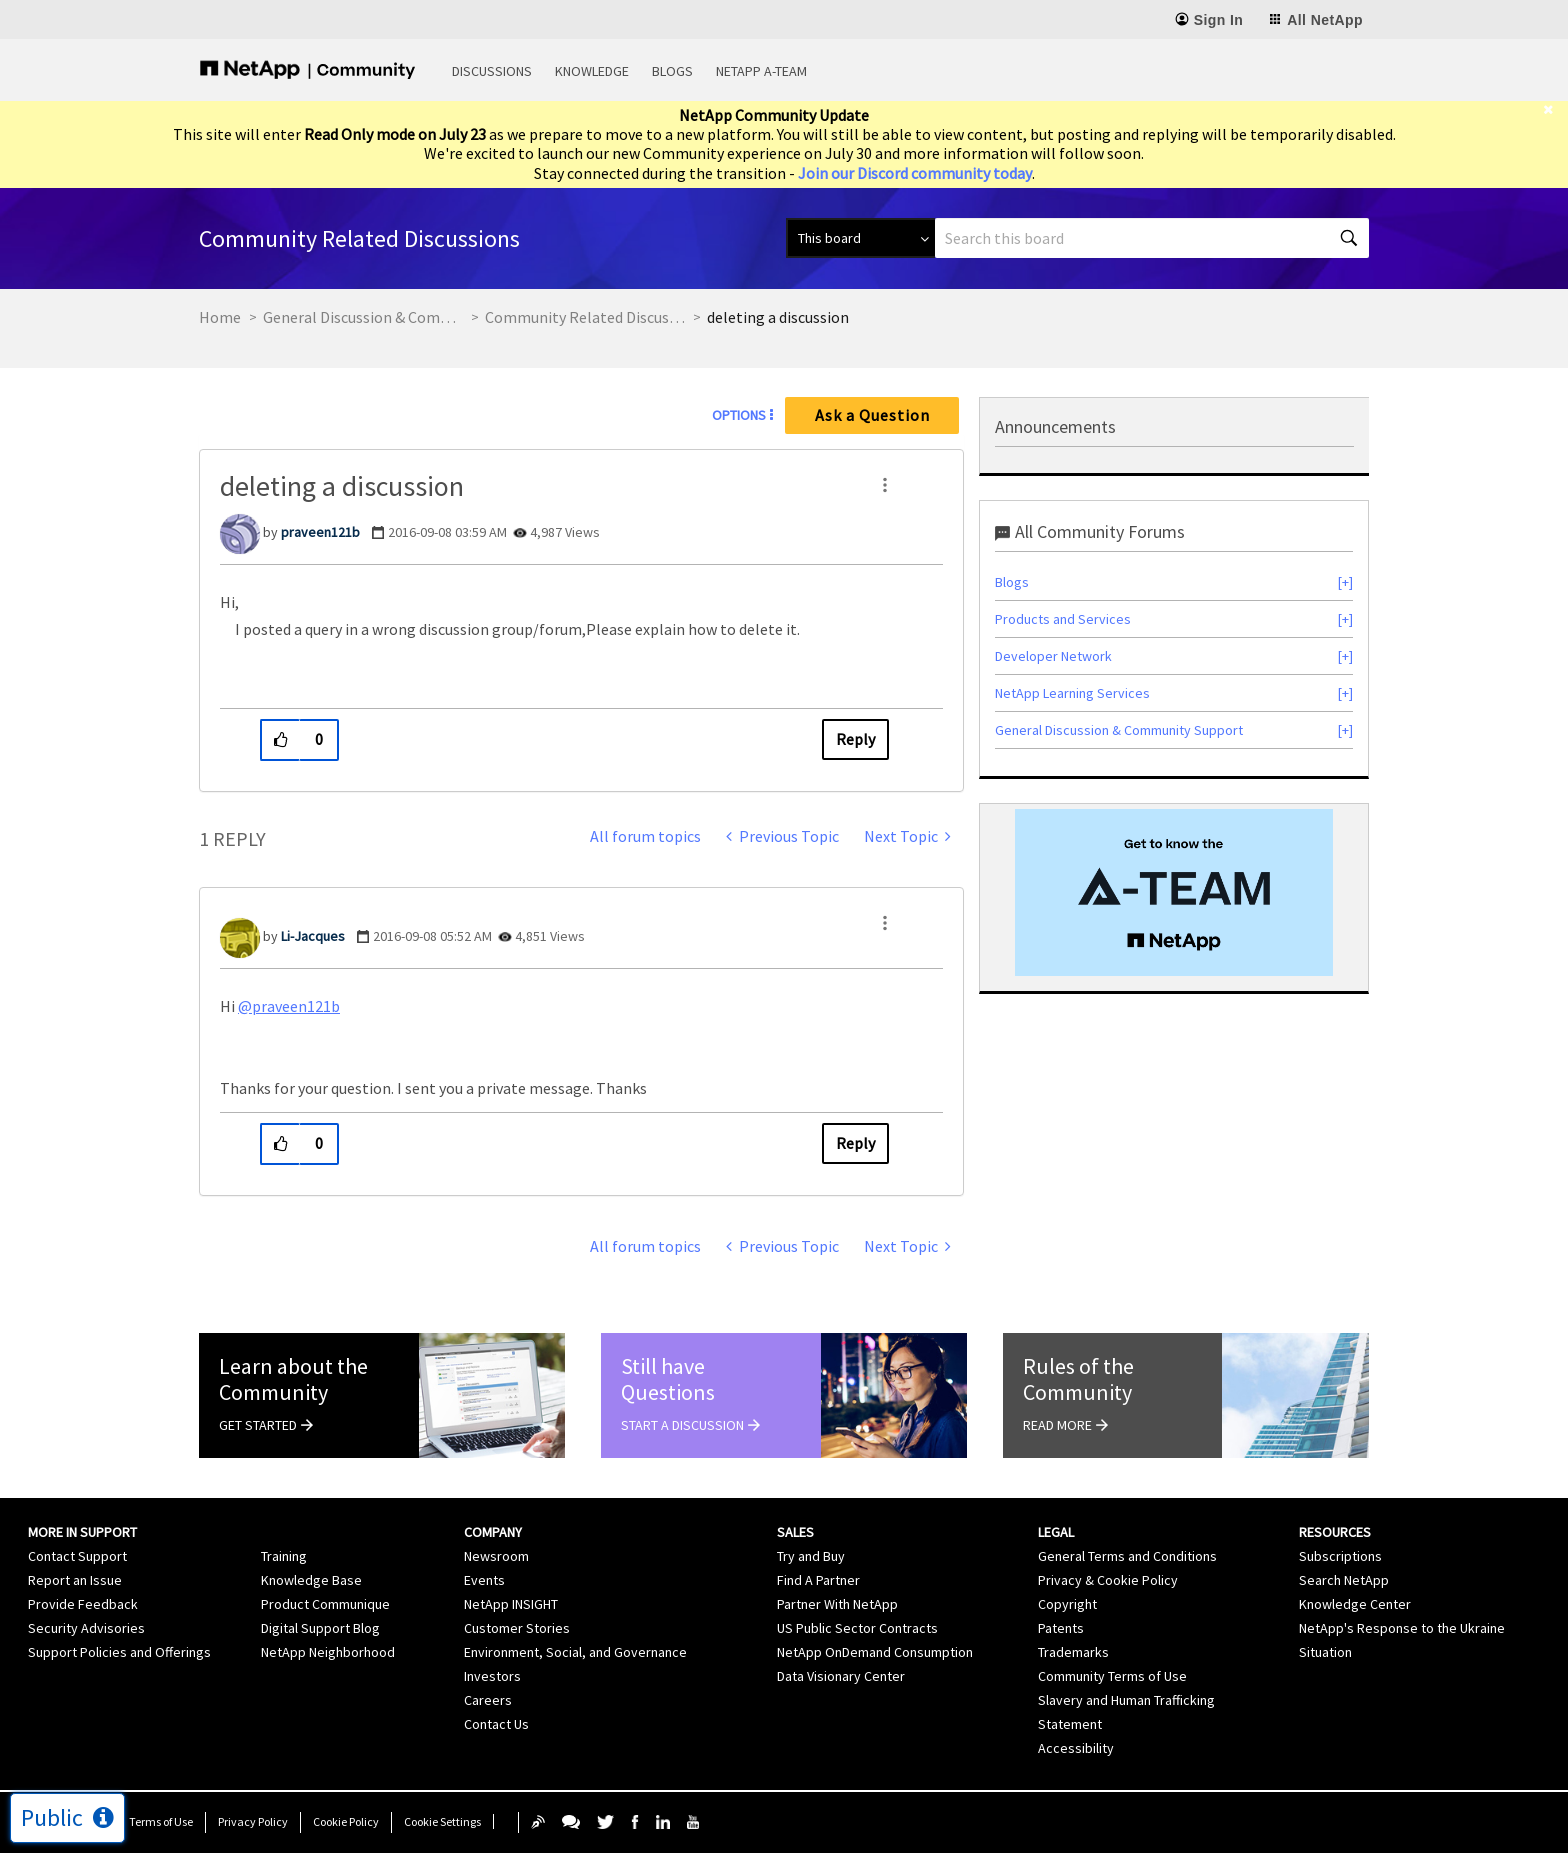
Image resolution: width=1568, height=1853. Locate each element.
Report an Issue (75, 1580)
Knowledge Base (311, 1580)
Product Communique (325, 1604)
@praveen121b (289, 1006)
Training (284, 1556)
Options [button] (739, 415)
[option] (1174, 892)
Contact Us (496, 1724)
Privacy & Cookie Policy (1108, 1580)
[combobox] (1152, 238)
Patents (1061, 1628)
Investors (492, 1676)
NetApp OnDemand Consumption (875, 1652)
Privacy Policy (253, 1821)
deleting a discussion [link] (778, 317)
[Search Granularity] (860, 238)
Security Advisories (86, 1628)
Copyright (1067, 1604)
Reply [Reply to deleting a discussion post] (855, 739)
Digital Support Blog (320, 1628)
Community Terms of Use (1112, 1676)
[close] (1555, 109)
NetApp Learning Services (1072, 693)
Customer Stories (517, 1628)
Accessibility (1076, 1748)
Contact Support (77, 1556)
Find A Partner (818, 1580)
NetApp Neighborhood (328, 1652)
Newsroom (496, 1556)
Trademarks (1073, 1652)
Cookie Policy (346, 1821)
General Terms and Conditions (1127, 1556)
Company (493, 1532)
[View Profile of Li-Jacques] (313, 936)
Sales (795, 1532)
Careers (488, 1700)
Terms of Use (161, 1821)
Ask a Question (872, 415)
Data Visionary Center (841, 1676)
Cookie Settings (442, 1821)
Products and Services (1063, 619)
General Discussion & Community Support (363, 317)
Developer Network (1053, 656)
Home (220, 317)
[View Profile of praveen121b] (320, 532)
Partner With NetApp (837, 1604)
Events (484, 1580)
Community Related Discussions (585, 317)
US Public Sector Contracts (857, 1628)
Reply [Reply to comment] (855, 1143)
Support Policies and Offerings (119, 1652)
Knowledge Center (1355, 1604)
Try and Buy (811, 1556)
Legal (1056, 1532)
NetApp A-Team (761, 71)
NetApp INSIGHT (511, 1604)
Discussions (492, 71)
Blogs (672, 71)
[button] (885, 485)
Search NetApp (1344, 1580)
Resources (1335, 1532)
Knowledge (592, 71)
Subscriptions (1340, 1556)
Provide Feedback (83, 1604)
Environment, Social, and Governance (575, 1652)
